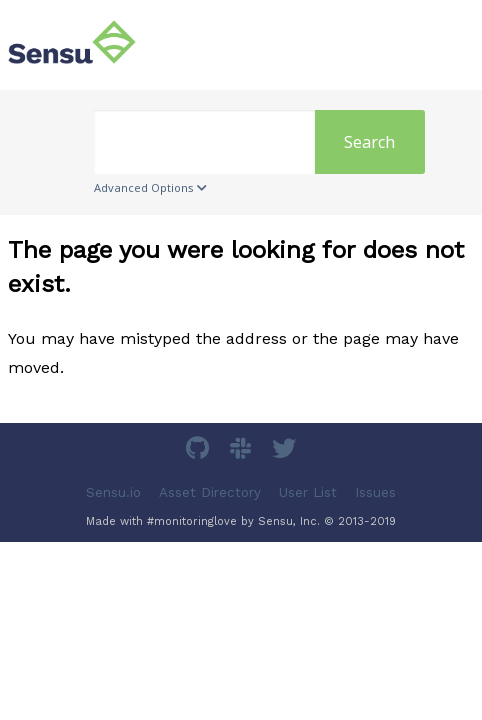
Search (369, 142)
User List (308, 491)
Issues (375, 491)
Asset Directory (210, 491)
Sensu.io (113, 491)
